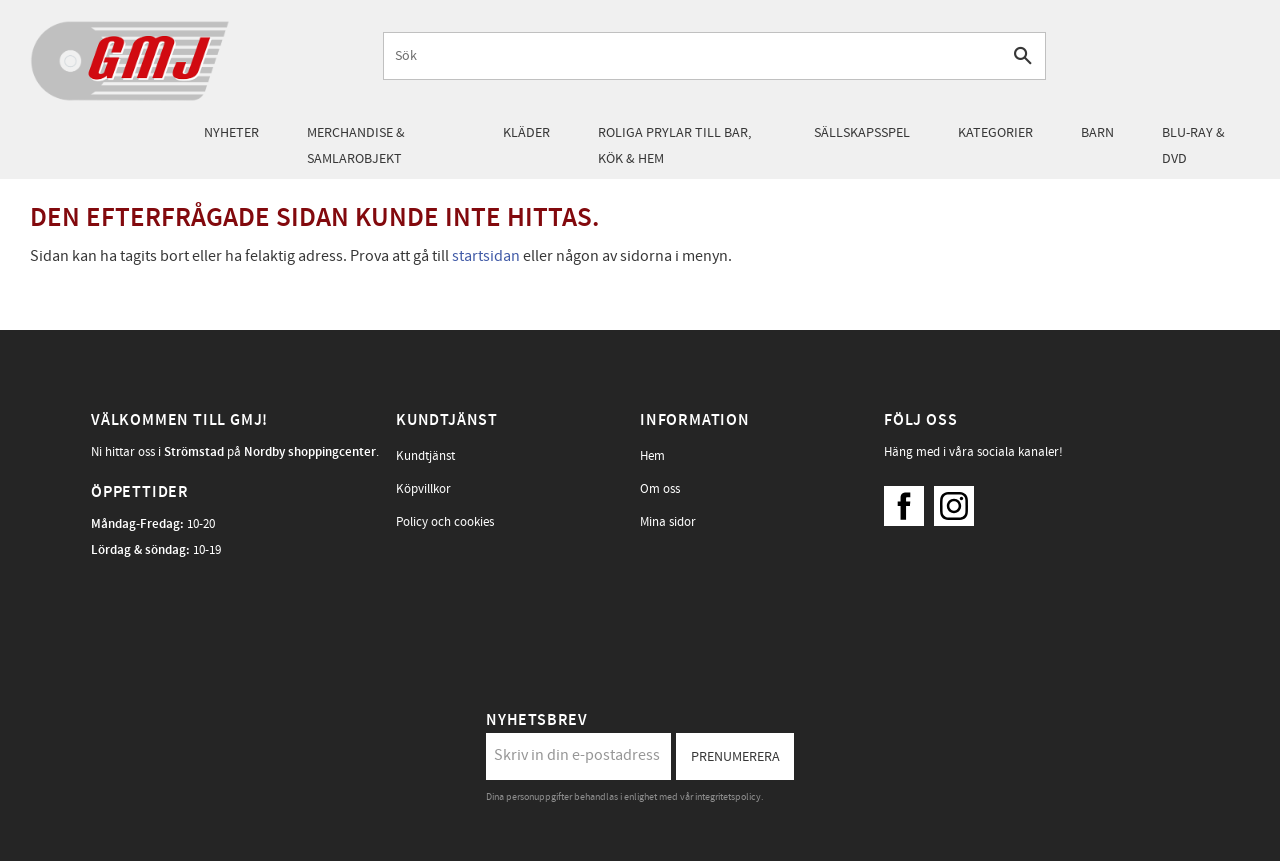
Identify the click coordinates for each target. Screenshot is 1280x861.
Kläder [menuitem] (526, 132)
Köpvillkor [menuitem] (423, 489)
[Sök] (1022, 55)
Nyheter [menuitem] (231, 132)
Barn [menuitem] (1097, 132)
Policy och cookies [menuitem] (445, 522)
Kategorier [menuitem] (995, 132)
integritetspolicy (728, 797)
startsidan (486, 256)
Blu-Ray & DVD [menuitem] (1193, 145)
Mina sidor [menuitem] (668, 522)
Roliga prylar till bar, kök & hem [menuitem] (674, 145)
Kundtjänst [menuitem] (425, 456)
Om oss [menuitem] (660, 489)
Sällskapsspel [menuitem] (862, 132)
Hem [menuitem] (652, 456)
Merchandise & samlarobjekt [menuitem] (356, 145)
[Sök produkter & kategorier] (692, 55)
